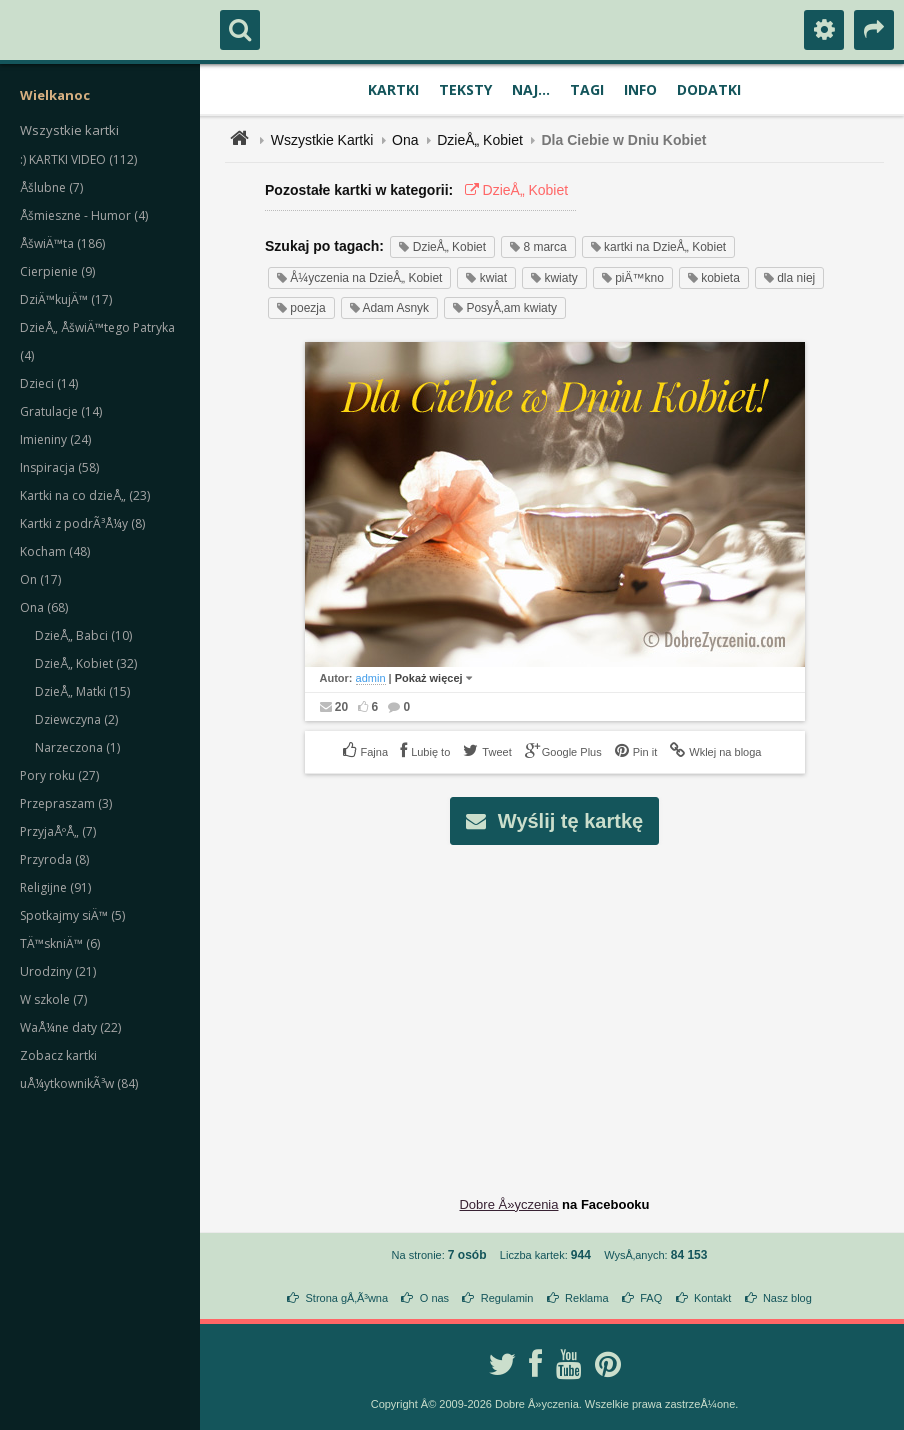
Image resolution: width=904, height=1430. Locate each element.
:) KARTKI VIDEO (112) (78, 159)
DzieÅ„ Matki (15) (82, 691)
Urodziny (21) (58, 971)
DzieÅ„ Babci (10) (83, 635)
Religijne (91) (55, 887)
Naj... (531, 89)
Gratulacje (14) (61, 411)
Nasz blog (787, 1298)
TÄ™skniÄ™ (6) (60, 943)
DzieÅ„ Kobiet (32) (86, 663)
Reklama (586, 1298)
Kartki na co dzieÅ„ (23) (85, 495)
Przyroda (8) (54, 859)
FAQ (651, 1298)
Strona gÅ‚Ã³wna (347, 1298)
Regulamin (507, 1298)
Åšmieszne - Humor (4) (84, 215)
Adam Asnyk (389, 308)
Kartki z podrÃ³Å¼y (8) (82, 523)
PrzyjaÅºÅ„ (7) (58, 831)
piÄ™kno (633, 278)
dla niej (789, 278)
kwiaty (554, 278)
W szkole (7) (53, 999)
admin (371, 678)
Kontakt (712, 1298)
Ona (405, 140)
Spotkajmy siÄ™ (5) (72, 915)
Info (640, 89)
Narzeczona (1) (77, 747)
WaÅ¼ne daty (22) (70, 1027)
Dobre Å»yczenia (508, 1204)
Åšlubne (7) (51, 187)
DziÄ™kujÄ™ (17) (66, 299)
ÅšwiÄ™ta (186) (62, 243)
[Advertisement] (566, 1005)
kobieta (714, 278)
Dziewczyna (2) (76, 719)
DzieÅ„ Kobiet (480, 140)
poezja (301, 308)
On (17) (40, 579)
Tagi (587, 89)
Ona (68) (44, 607)
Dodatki (709, 89)
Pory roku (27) (59, 775)
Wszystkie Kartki (322, 140)
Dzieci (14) (49, 383)
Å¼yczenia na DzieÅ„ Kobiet (359, 278)
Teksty (465, 89)
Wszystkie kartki (69, 130)
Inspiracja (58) (59, 467)
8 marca (538, 247)
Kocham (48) (55, 551)
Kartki (393, 89)
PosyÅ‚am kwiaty (505, 308)
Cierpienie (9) (57, 271)
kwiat (486, 278)
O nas (434, 1298)
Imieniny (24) (55, 439)
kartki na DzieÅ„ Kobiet (658, 247)
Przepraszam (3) (66, 803)
